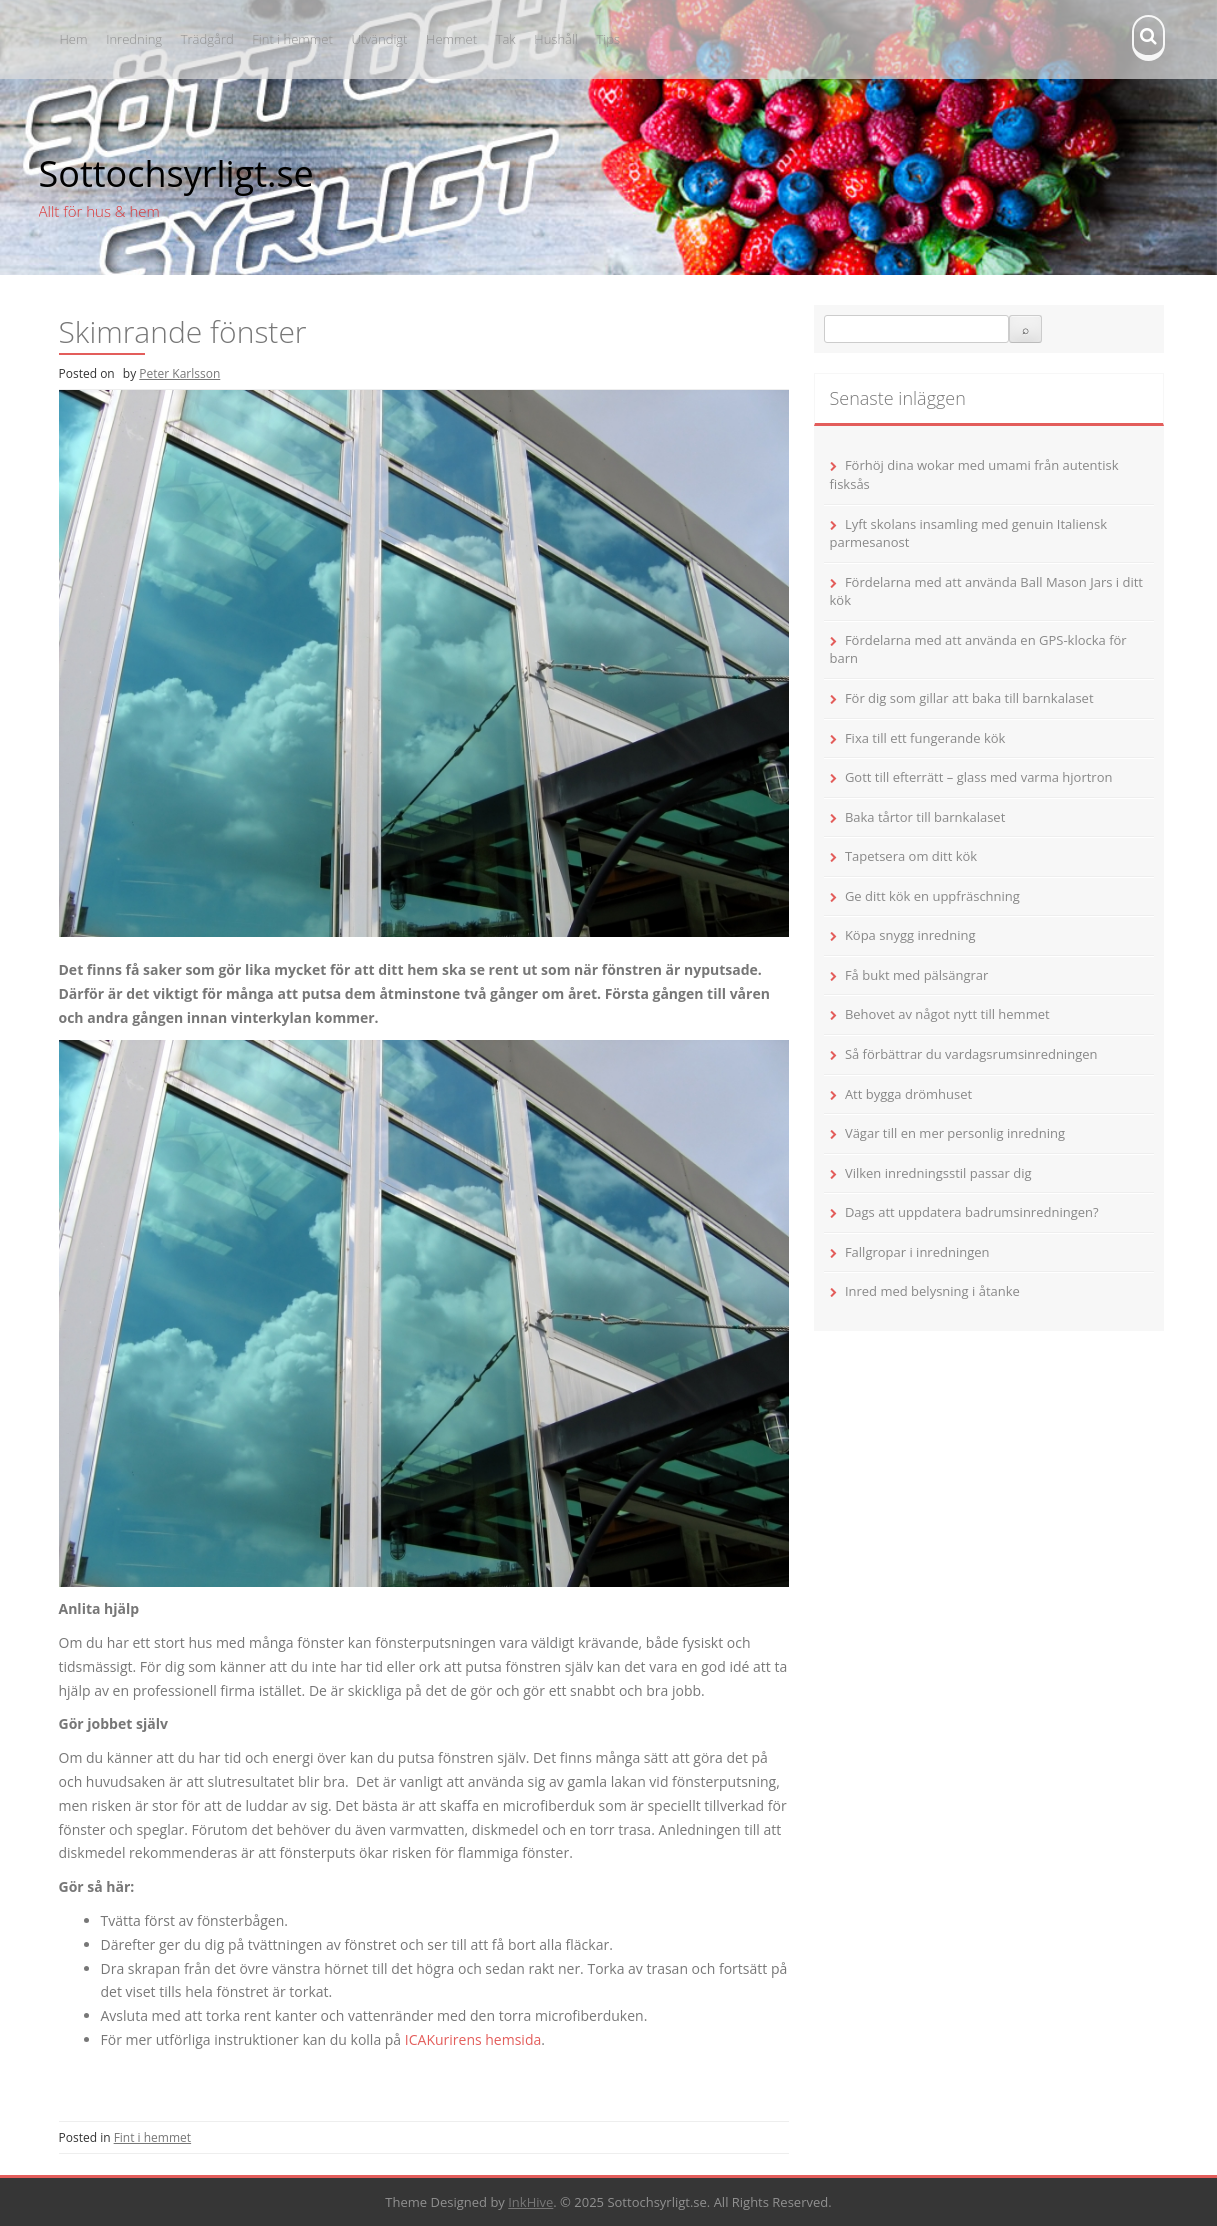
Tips (608, 39)
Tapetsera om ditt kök (911, 856)
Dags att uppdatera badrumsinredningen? (972, 1212)
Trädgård (207, 39)
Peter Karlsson (179, 373)
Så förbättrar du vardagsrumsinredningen (971, 1054)
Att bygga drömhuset (908, 1094)
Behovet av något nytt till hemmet (947, 1014)
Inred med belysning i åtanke (932, 1291)
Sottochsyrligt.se (176, 173)
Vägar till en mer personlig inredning (955, 1133)
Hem (74, 39)
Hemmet (451, 39)
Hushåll (556, 39)
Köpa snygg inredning (910, 935)
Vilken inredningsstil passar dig (938, 1173)
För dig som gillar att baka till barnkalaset (969, 698)
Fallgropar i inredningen (917, 1252)
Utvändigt (379, 39)
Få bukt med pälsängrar (917, 975)
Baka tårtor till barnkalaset (925, 817)
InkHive (530, 2202)
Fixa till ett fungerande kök (925, 738)
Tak (506, 39)
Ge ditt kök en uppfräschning (932, 896)
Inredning (134, 39)
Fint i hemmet (292, 39)
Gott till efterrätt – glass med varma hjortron (979, 777)
